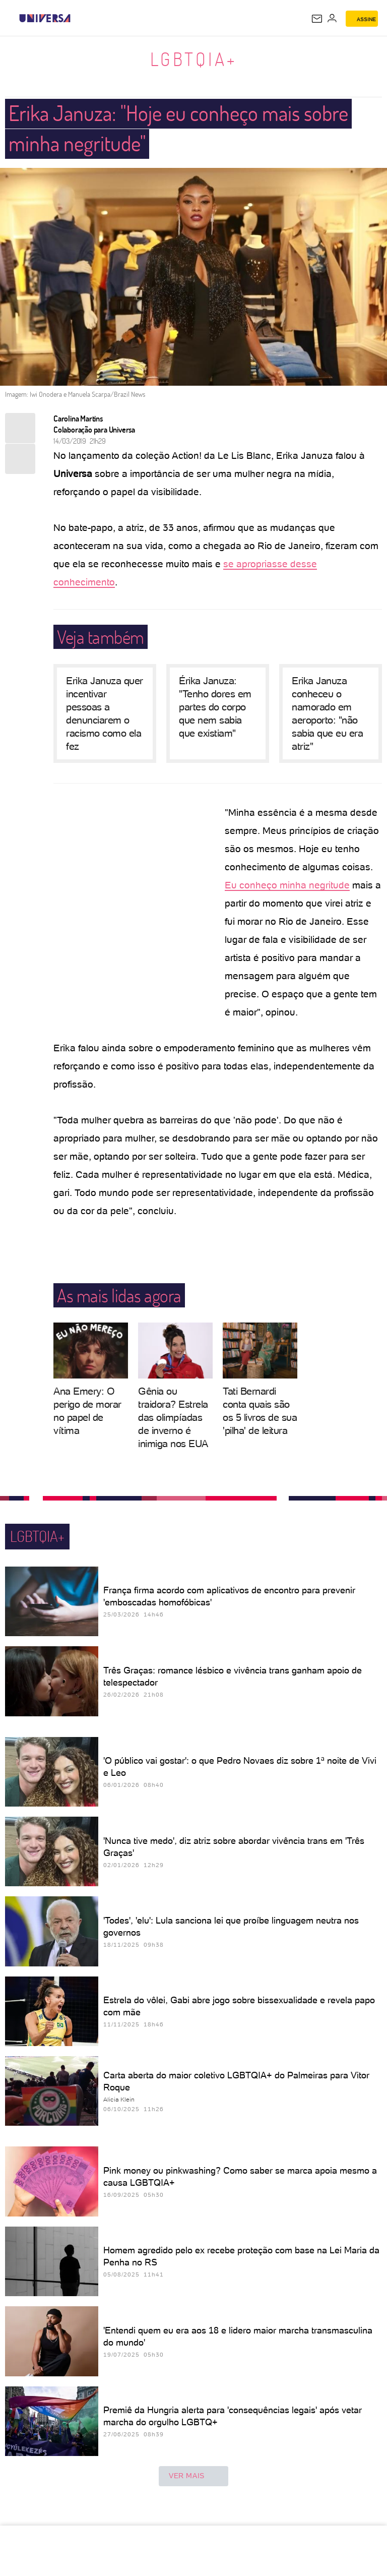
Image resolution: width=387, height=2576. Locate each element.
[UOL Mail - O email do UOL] (317, 19)
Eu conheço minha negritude (287, 885)
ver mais (193, 2476)
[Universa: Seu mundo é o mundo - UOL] (45, 18)
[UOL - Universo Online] (77, 18)
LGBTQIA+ (193, 59)
